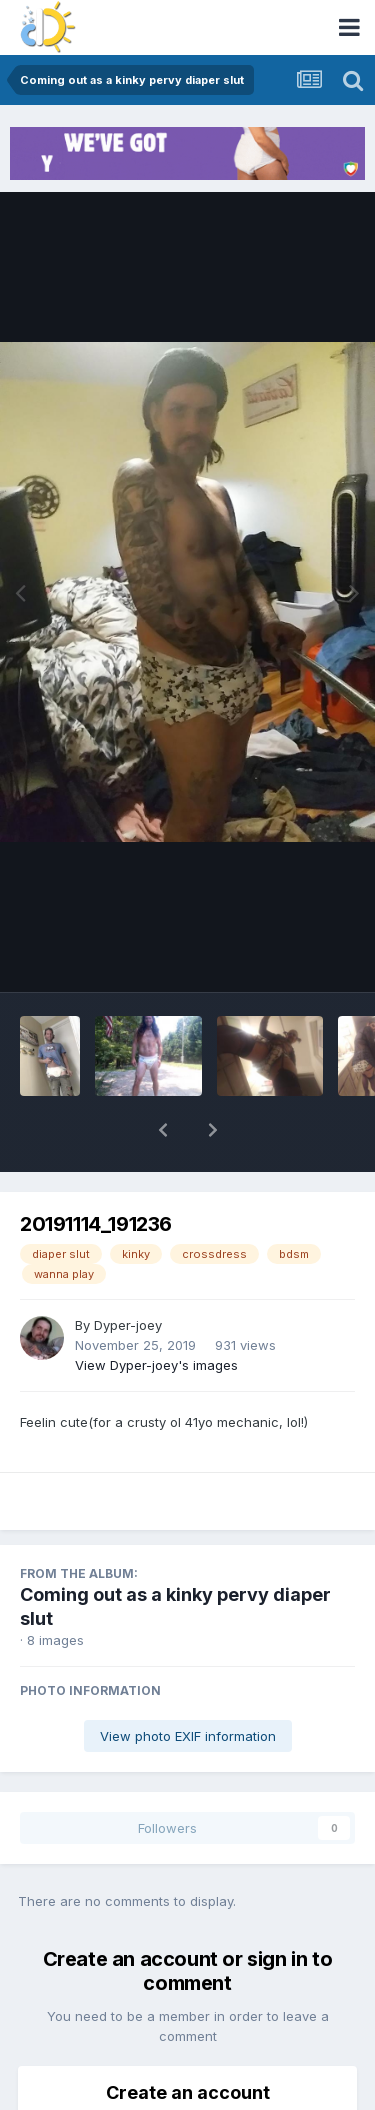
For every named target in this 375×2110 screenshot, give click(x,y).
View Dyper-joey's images (156, 1313)
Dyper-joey (128, 1273)
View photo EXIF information (188, 1684)
